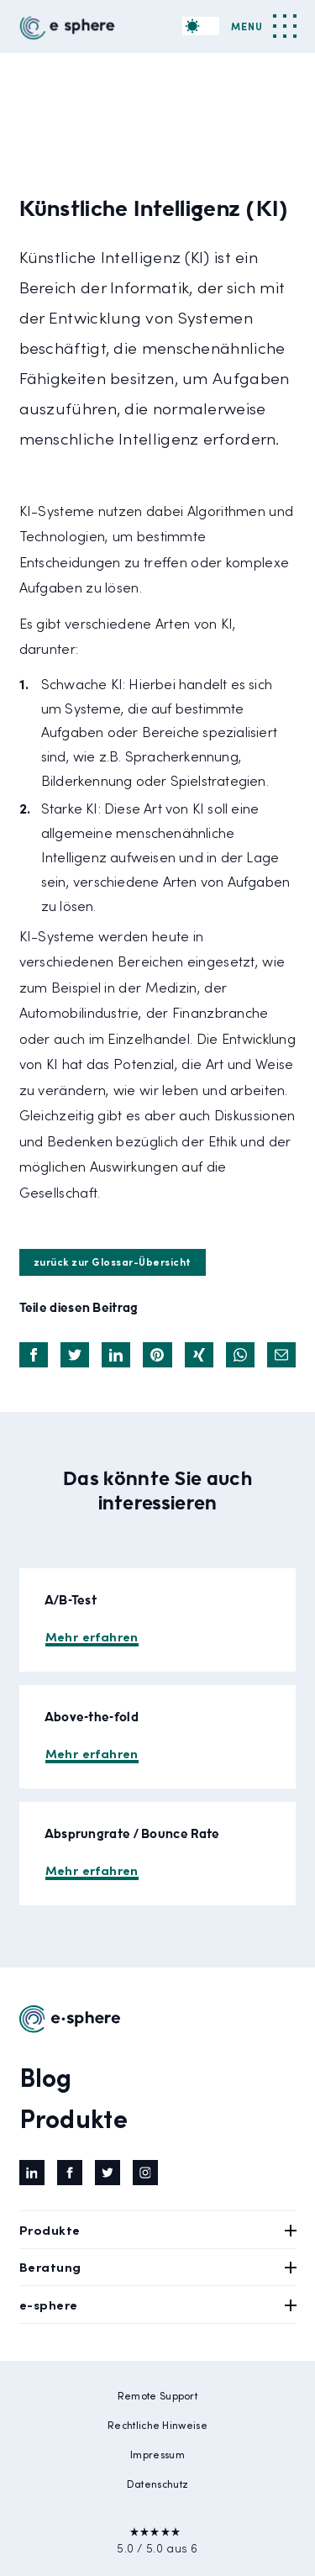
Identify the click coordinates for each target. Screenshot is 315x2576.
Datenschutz (157, 2483)
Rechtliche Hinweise (157, 2424)
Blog (45, 2076)
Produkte (73, 2117)
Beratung (158, 2266)
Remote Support (157, 2395)
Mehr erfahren (92, 1636)
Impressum (157, 2454)
